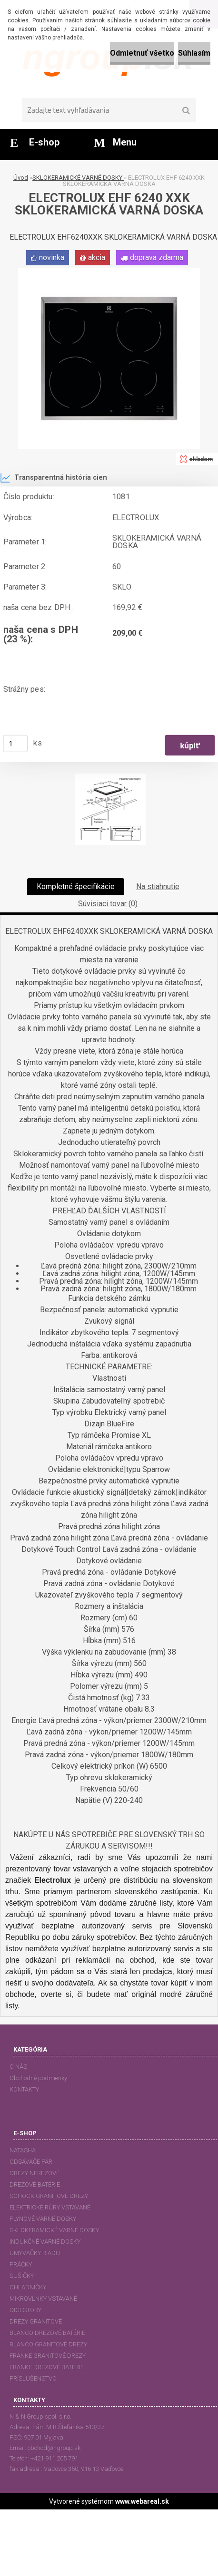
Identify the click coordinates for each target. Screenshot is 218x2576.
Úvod (20, 177)
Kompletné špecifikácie (76, 886)
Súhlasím (194, 53)
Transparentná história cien (53, 478)
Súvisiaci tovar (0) (108, 903)
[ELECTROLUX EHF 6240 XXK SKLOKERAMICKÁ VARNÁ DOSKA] (109, 271)
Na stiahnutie (157, 886)
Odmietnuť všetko (142, 53)
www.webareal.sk (142, 2501)
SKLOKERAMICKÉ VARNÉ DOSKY (78, 177)
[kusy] (15, 743)
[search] (186, 111)
